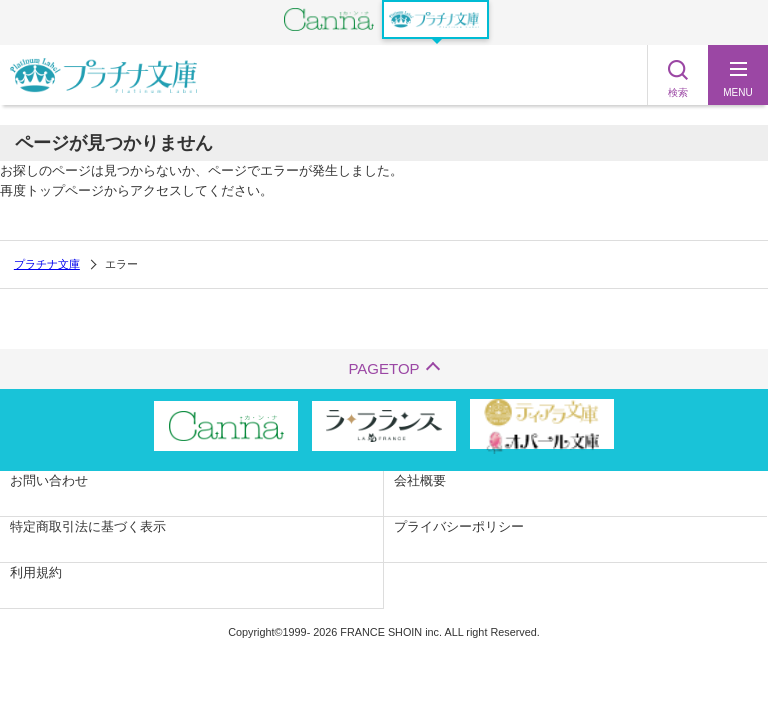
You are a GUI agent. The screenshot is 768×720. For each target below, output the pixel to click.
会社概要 (420, 480)
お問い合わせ (49, 480)
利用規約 (36, 572)
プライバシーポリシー (459, 526)
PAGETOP (383, 368)
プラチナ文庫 (47, 264)
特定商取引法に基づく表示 (88, 526)
